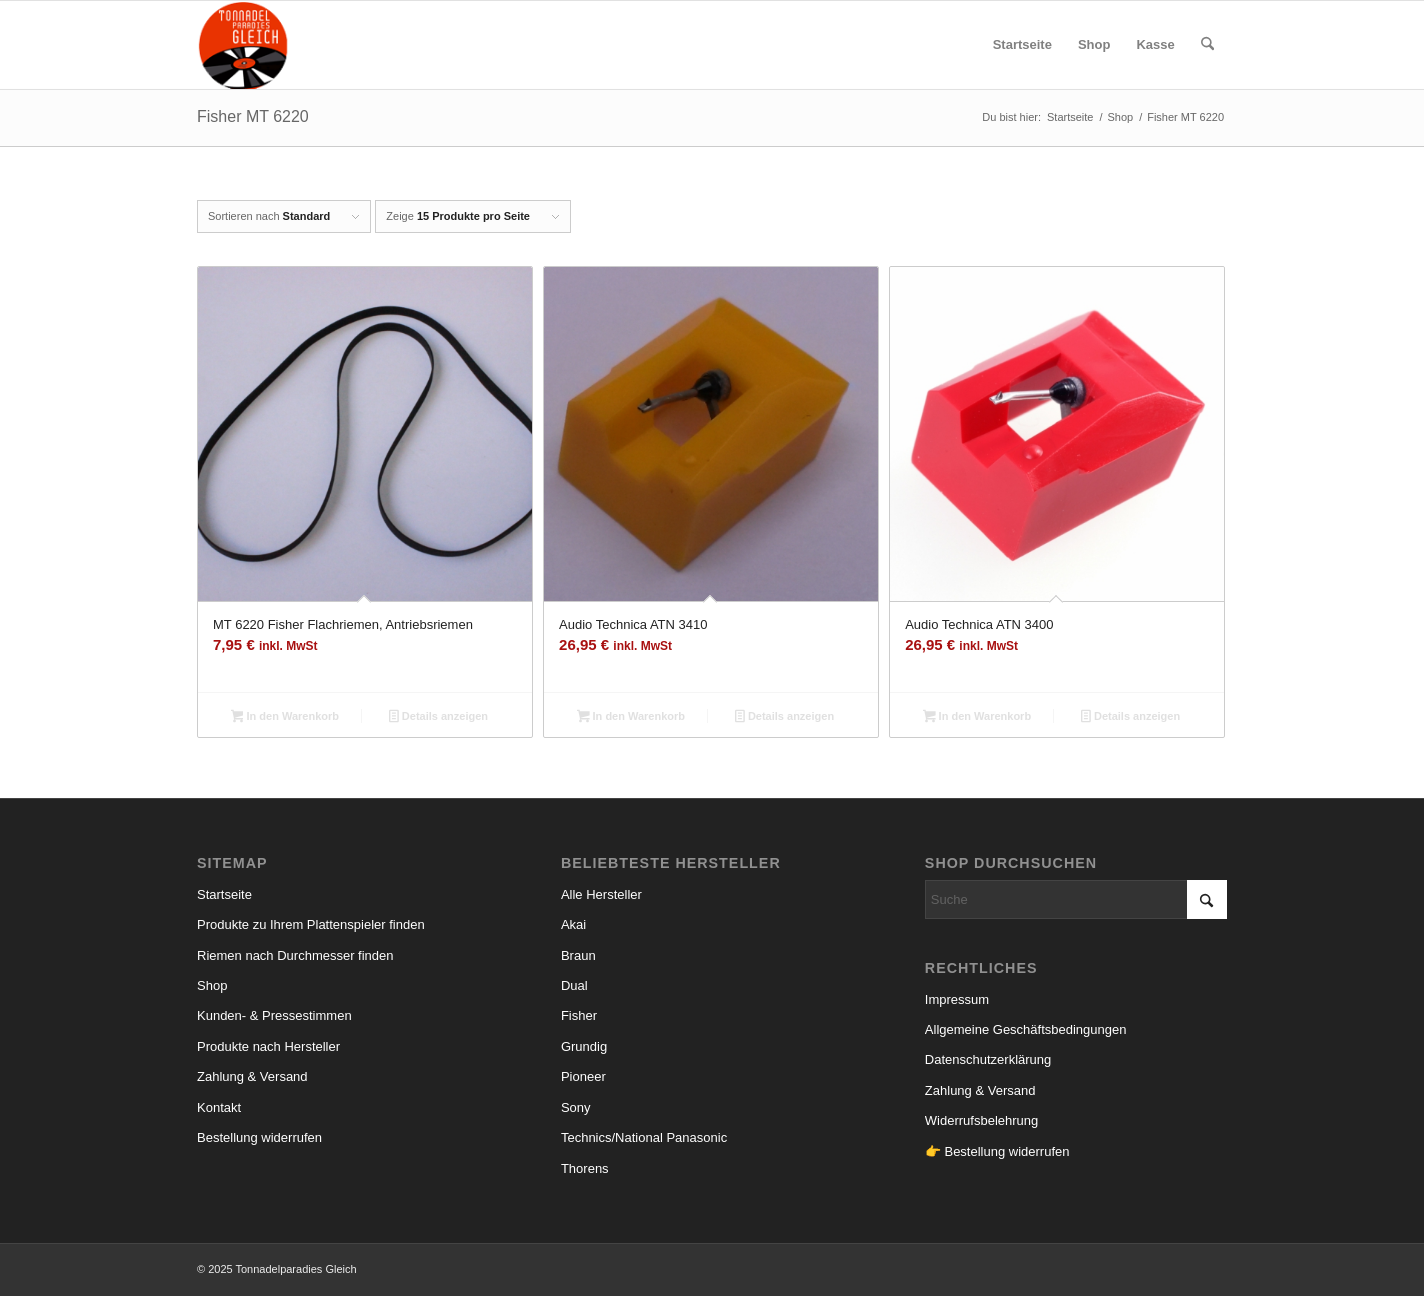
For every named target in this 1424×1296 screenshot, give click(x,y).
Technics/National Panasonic (644, 1137)
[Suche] (1207, 45)
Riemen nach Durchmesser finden (295, 955)
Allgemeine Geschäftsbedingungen (1026, 1029)
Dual (574, 985)
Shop (212, 985)
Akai (573, 924)
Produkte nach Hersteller (268, 1046)
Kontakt (219, 1107)
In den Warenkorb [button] (285, 718)
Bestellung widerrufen (259, 1137)
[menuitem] (1022, 45)
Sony (576, 1107)
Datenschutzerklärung (988, 1059)
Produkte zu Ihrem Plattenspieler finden (311, 924)
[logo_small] (243, 45)
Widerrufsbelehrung (981, 1120)
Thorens (585, 1168)
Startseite (224, 894)
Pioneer (583, 1076)
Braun (578, 955)
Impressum (957, 999)
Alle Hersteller (601, 894)
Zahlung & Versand (252, 1076)
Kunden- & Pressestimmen (274, 1015)
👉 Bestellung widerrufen (997, 1151)
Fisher (579, 1015)
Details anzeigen (438, 718)
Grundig (584, 1046)
